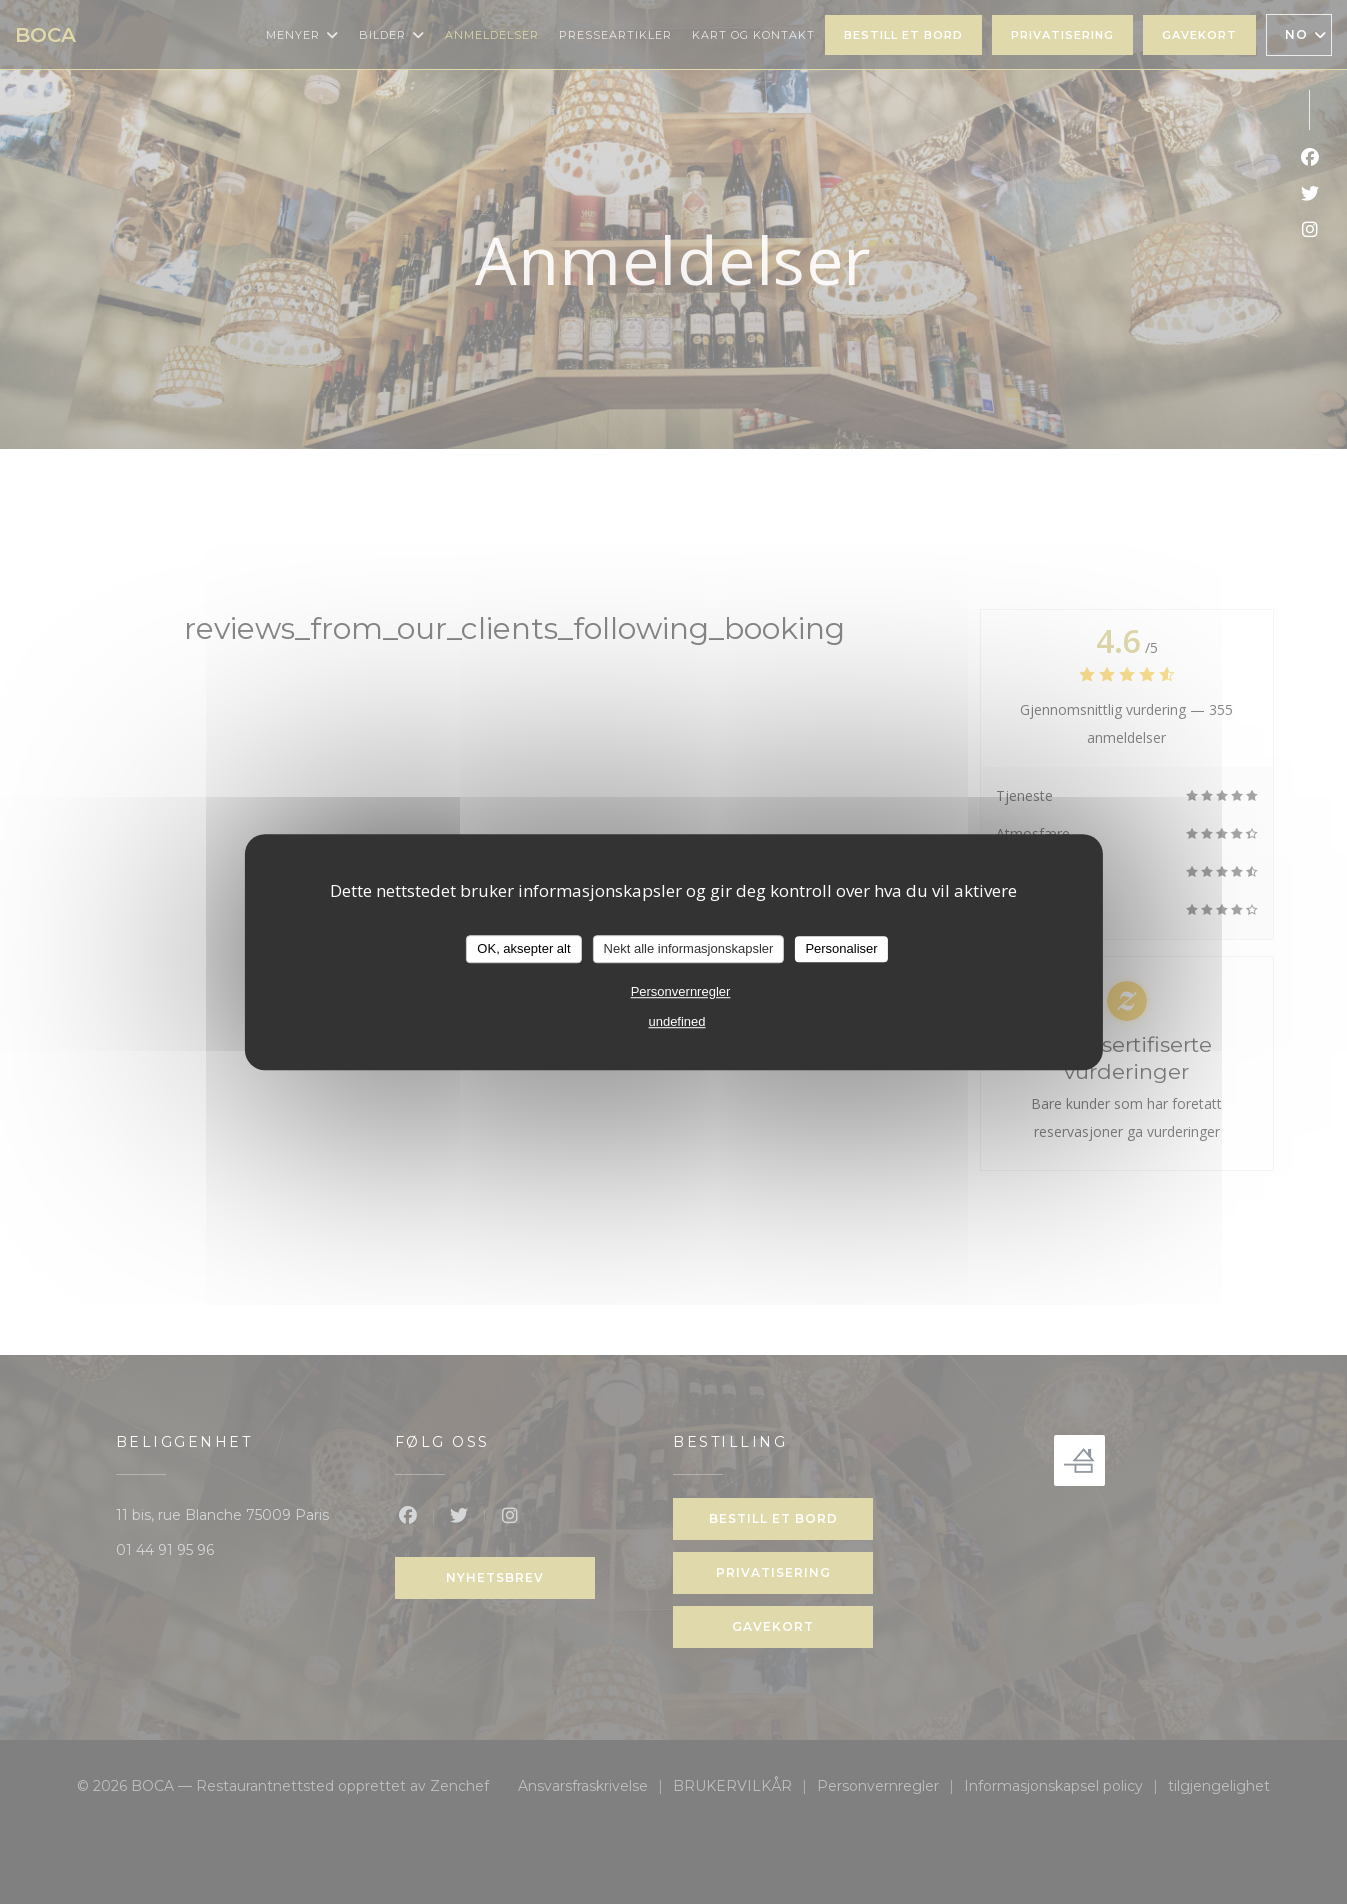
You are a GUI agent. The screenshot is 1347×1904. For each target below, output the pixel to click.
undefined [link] (676, 1021)
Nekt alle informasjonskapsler (689, 948)
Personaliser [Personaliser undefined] (841, 948)
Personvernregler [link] (681, 991)
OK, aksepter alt (523, 948)
